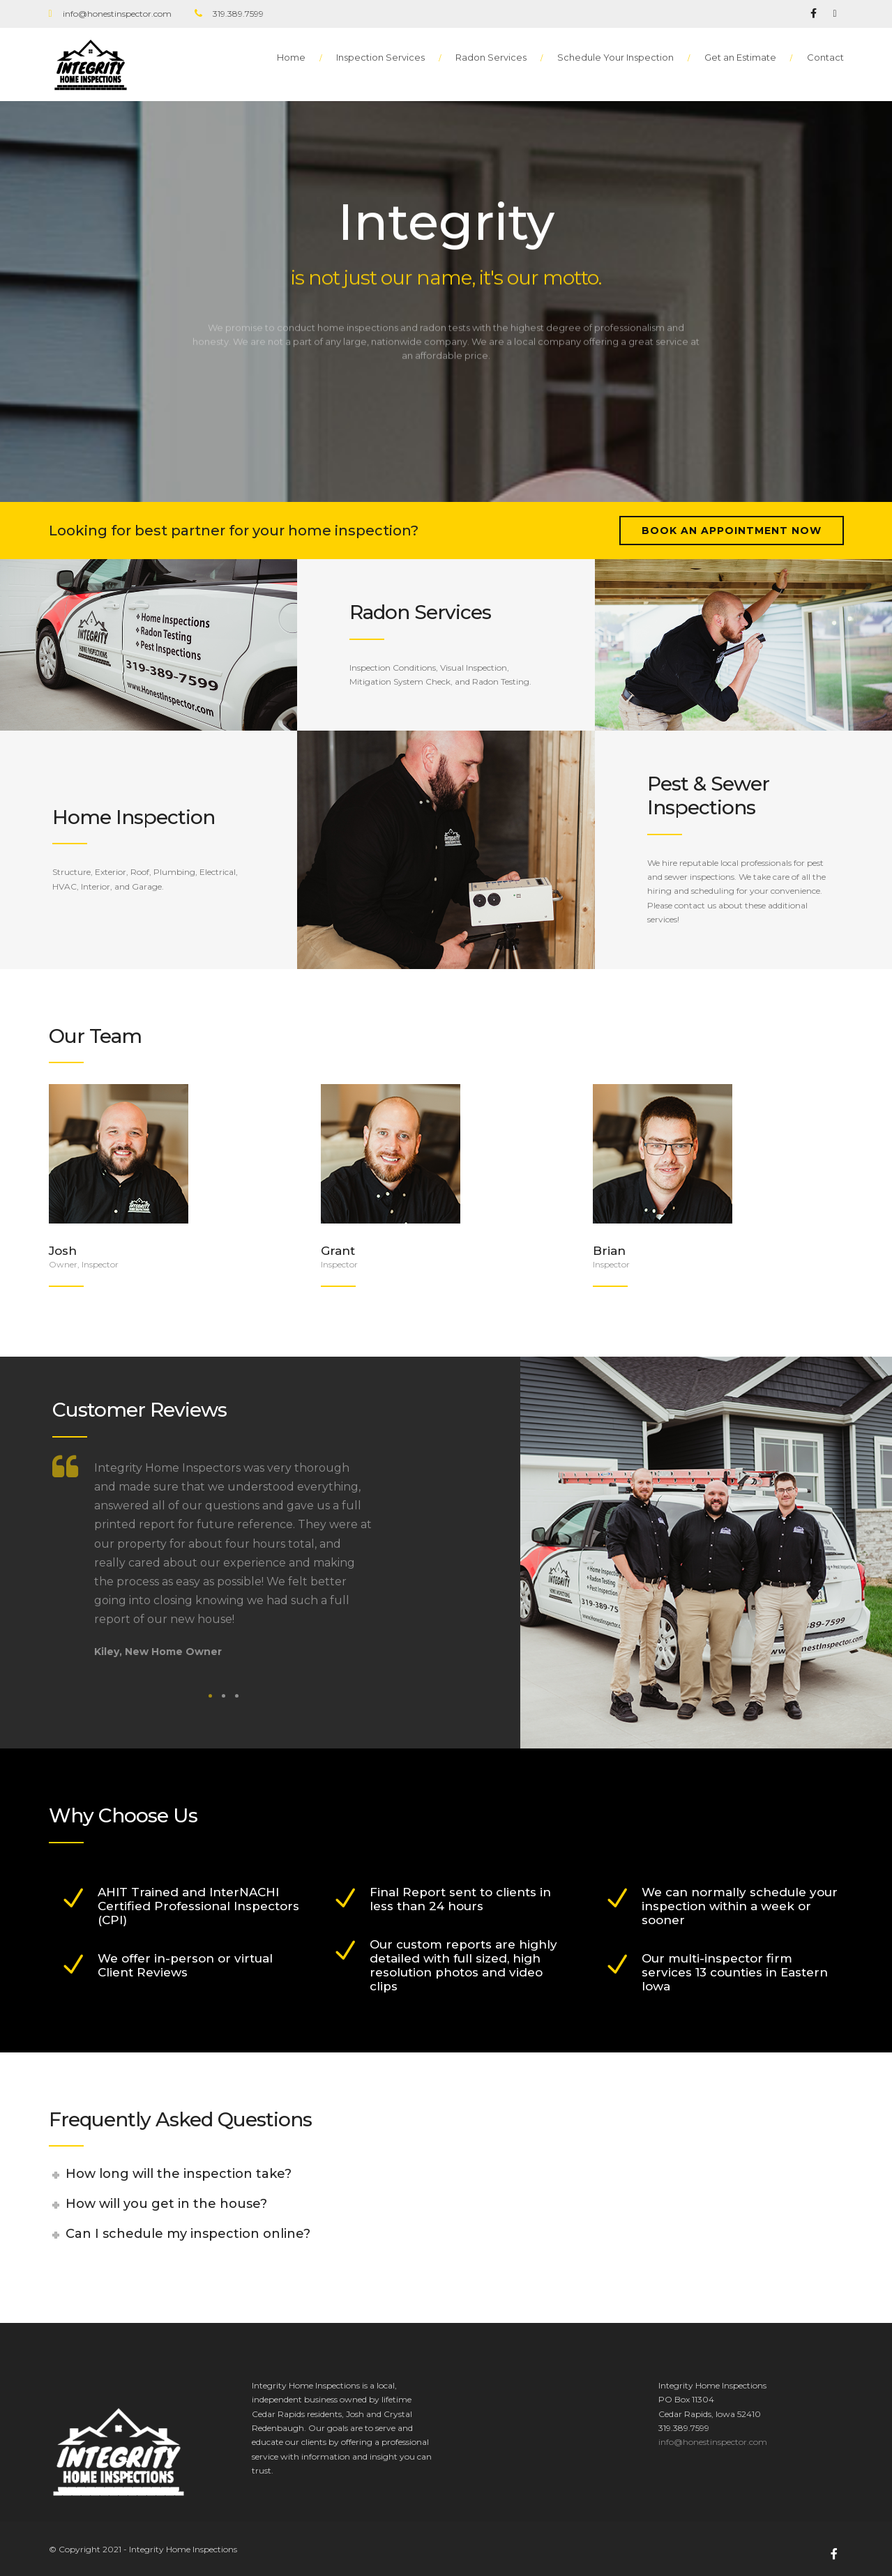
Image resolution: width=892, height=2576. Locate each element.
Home (291, 57)
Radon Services (491, 57)
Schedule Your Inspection (615, 57)
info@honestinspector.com (712, 2442)
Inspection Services (380, 57)
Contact (825, 57)
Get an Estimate (740, 57)
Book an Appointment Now (732, 530)
